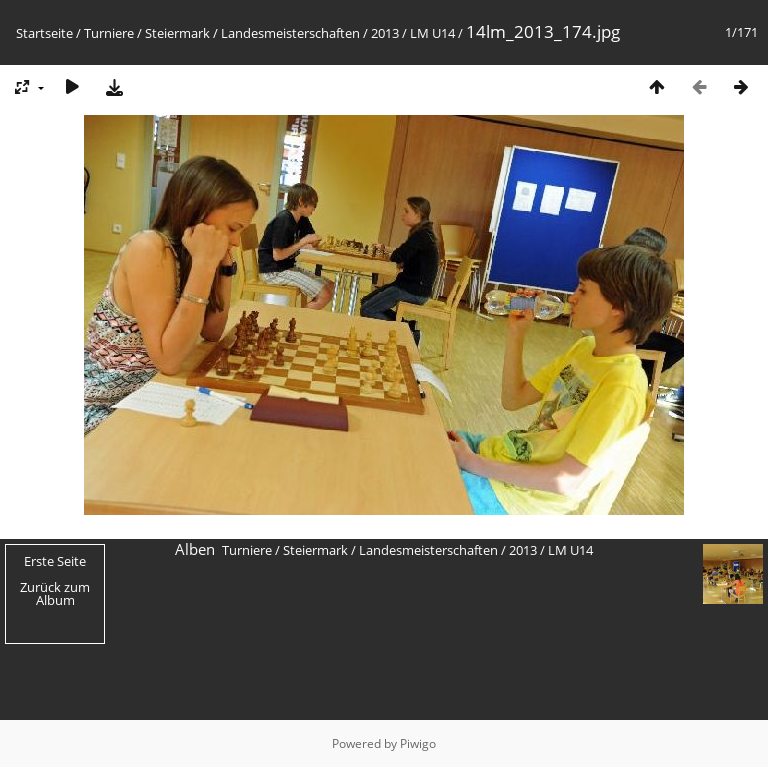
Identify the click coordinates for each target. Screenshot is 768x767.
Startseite (44, 33)
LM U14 (432, 33)
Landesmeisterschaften (290, 33)
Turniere (109, 33)
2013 (385, 33)
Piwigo (418, 743)
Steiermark (177, 33)
